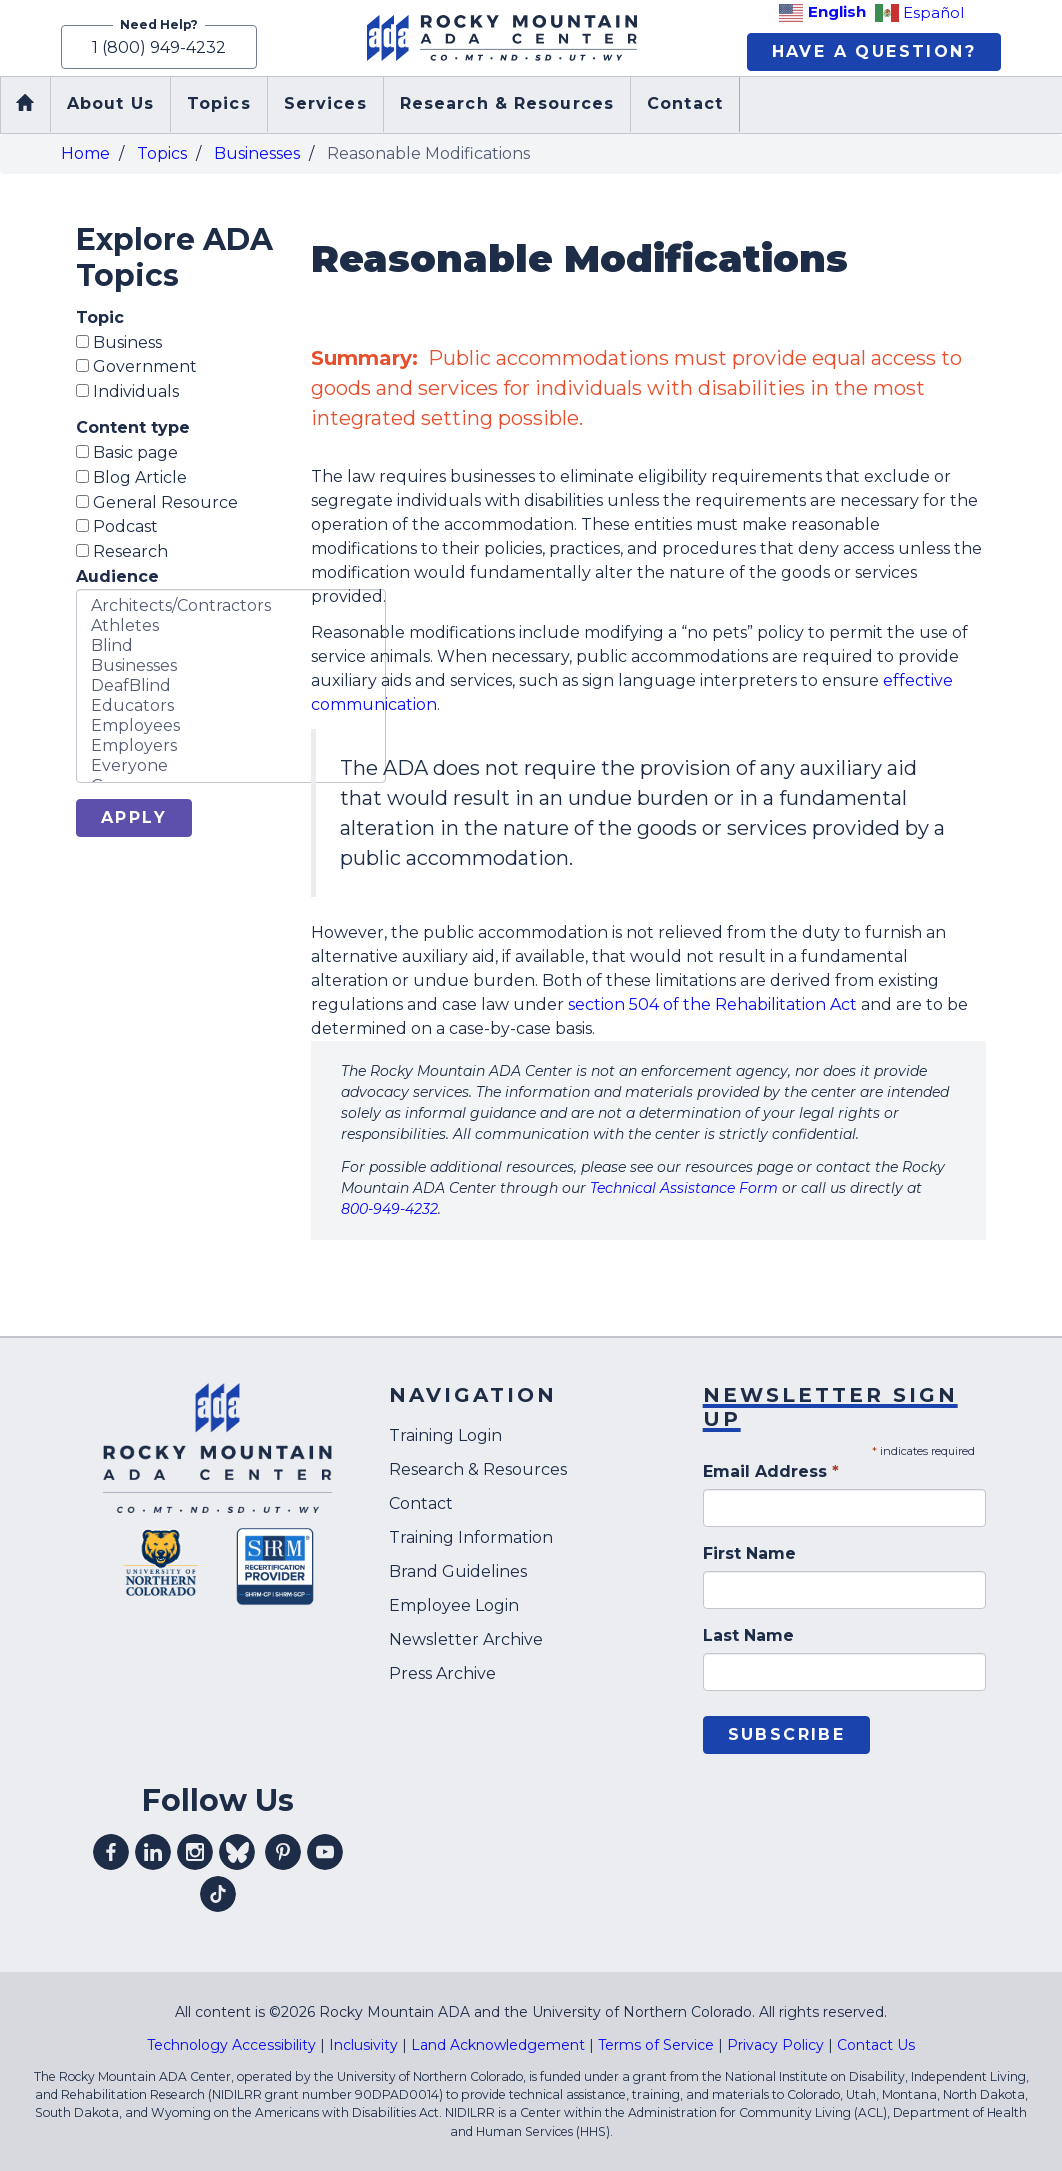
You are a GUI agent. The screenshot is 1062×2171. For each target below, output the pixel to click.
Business (119, 342)
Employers (231, 746)
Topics (162, 153)
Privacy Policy (775, 2045)
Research (122, 551)
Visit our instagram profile (195, 1852)
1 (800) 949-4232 (159, 46)
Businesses (257, 153)
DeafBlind (231, 686)
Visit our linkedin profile (153, 1852)
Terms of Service (656, 2045)
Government (136, 367)
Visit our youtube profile (325, 1852)
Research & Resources (478, 1470)
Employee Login (454, 1606)
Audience (117, 576)
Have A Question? (874, 51)
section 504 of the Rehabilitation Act (712, 1005)
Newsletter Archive (466, 1640)
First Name (749, 1553)
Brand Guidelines (458, 1572)
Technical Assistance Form (684, 1189)
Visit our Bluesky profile (237, 1852)
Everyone (231, 766)
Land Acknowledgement (498, 2045)
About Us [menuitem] (110, 104)
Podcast (117, 527)
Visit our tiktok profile (218, 1894)
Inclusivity (363, 2045)
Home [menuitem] (25, 105)
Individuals (127, 391)
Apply (134, 817)
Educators (231, 706)
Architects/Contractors (231, 606)
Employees (231, 726)
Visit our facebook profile (111, 1852)
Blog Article (131, 477)
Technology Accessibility (231, 2045)
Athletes (231, 626)
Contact (421, 1504)
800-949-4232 (389, 1210)
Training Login (445, 1436)
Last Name (748, 1635)
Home (85, 153)
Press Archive (442, 1674)
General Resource (157, 502)
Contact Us (876, 2045)
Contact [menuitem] (685, 104)
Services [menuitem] (325, 104)
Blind (231, 646)
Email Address (771, 1471)
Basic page (127, 452)
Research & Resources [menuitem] (507, 104)
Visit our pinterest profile (283, 1852)
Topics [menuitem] (219, 104)
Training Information (471, 1538)
